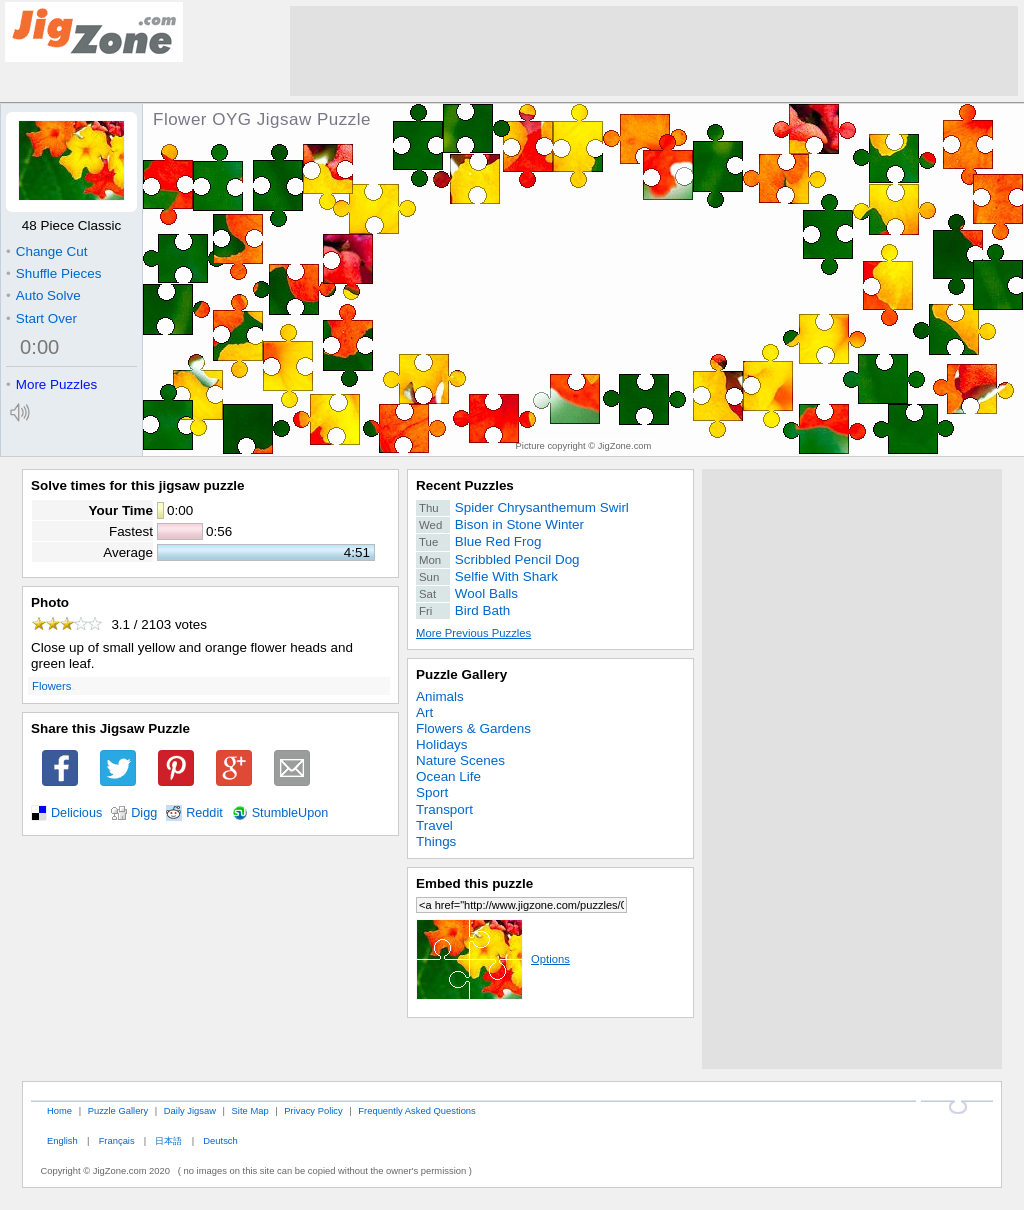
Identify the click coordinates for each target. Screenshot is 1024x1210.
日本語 (168, 1140)
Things (436, 841)
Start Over (41, 318)
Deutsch (220, 1140)
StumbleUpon (290, 813)
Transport (444, 809)
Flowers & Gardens (473, 728)
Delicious (76, 813)
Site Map (250, 1110)
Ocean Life (448, 776)
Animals (440, 696)
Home (59, 1110)
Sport (432, 792)
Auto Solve (43, 295)
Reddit (204, 813)
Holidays (442, 744)
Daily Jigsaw (190, 1110)
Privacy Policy (313, 1110)
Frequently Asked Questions (416, 1110)
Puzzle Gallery (461, 674)
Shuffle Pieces (53, 273)
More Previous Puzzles (473, 633)
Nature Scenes (460, 760)
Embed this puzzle (474, 883)
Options (493, 959)
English (62, 1140)
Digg (144, 813)
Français (117, 1140)
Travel (434, 825)
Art (424, 712)
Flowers (51, 686)
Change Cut (46, 251)
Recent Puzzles (465, 485)
